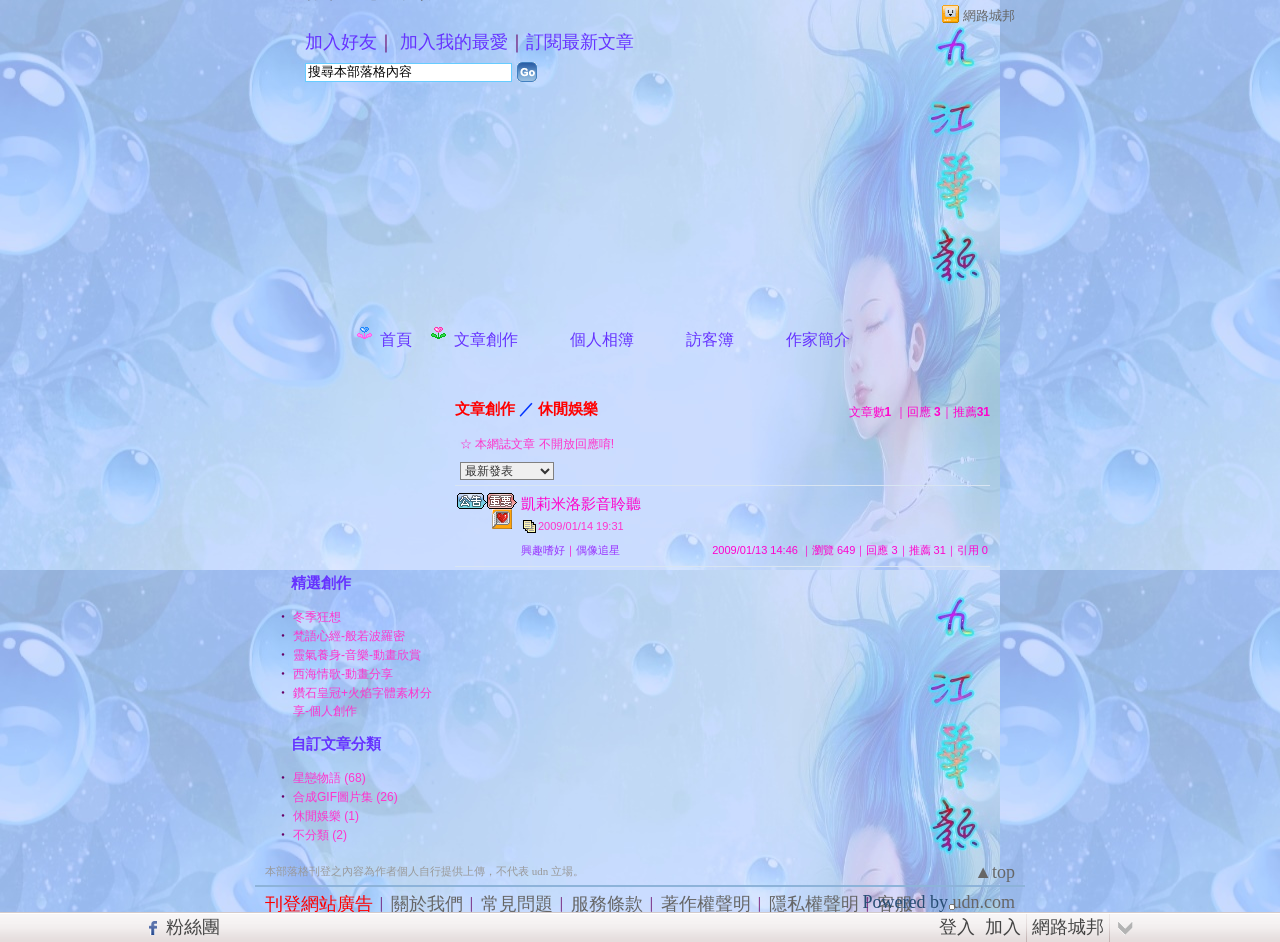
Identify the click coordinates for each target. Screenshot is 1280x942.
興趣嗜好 (543, 550)
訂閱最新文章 (580, 42)
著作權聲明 (706, 904)
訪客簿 (710, 339)
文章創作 (486, 339)
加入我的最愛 (454, 42)
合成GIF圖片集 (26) (345, 797)
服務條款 (607, 904)
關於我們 (427, 904)
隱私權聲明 (814, 904)
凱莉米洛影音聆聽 (581, 503)
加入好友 (341, 42)
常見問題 (517, 904)
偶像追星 (598, 550)
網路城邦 (989, 15)
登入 (957, 927)
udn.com (984, 902)
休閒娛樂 (568, 408)
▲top (994, 872)
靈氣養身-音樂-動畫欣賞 (357, 655)
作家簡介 (818, 339)
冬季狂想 (317, 617)
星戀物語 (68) (329, 778)
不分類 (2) (320, 835)
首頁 (396, 339)
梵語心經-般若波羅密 (349, 636)
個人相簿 (602, 339)
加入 (1003, 927)
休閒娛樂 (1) (326, 816)
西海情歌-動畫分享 (343, 674)
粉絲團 (193, 927)
